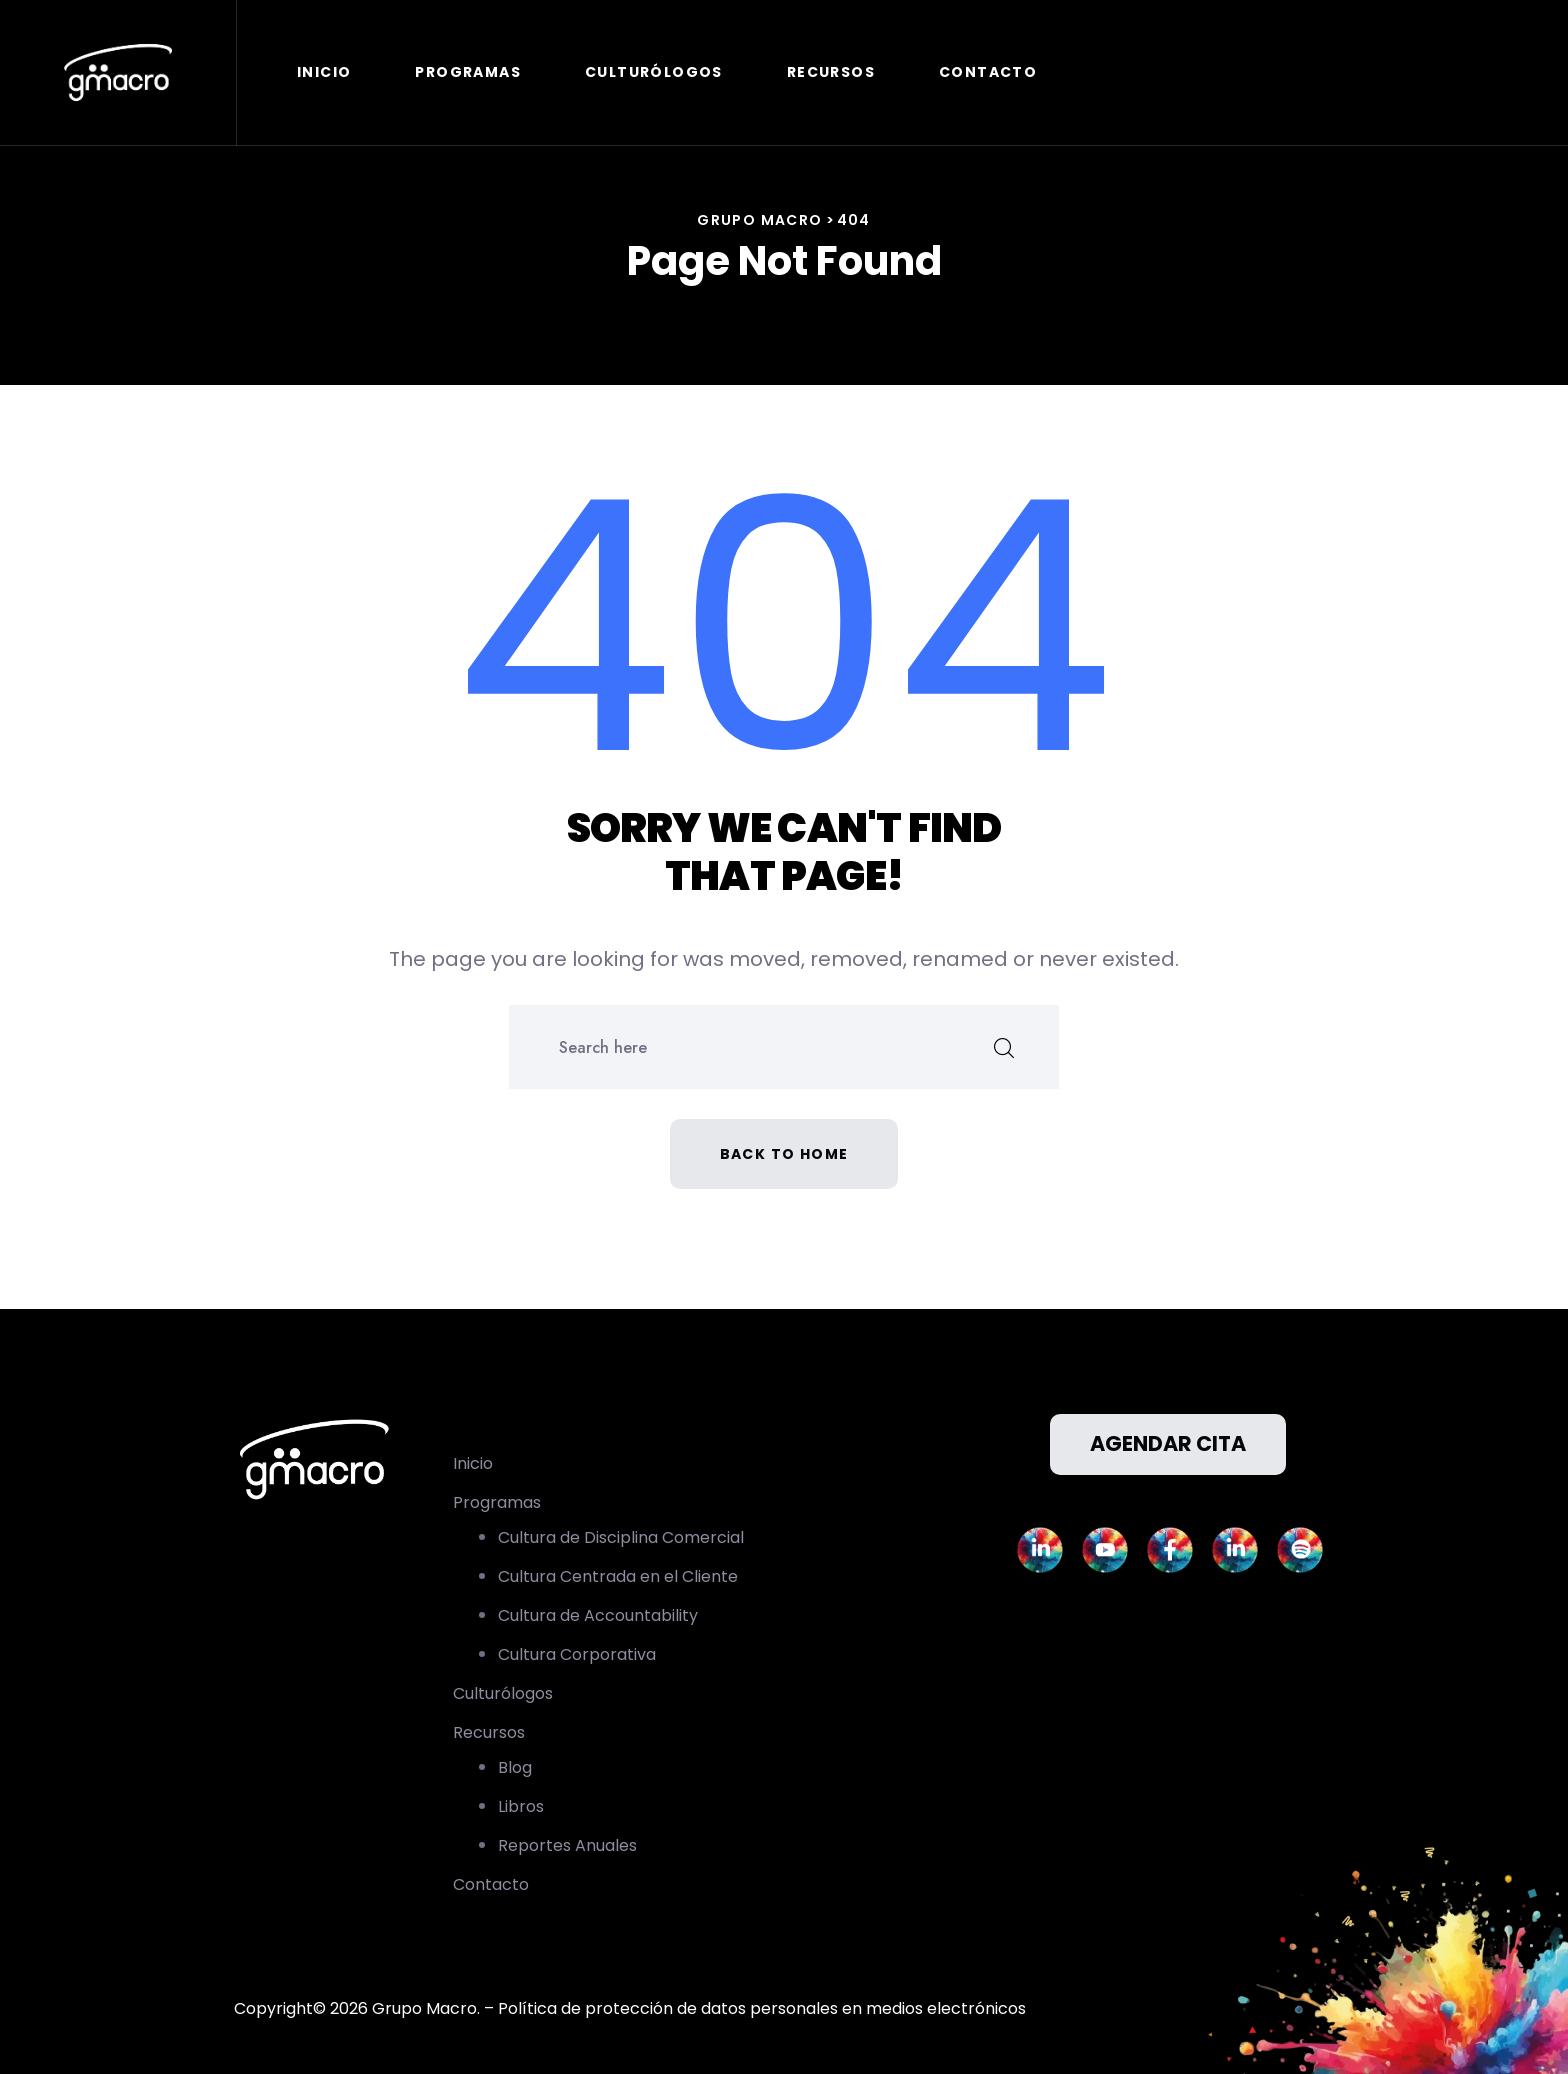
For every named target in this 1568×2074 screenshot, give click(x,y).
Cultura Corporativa (577, 1654)
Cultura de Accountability (598, 1615)
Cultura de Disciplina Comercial (621, 1537)
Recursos (831, 72)
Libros (521, 1806)
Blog (515, 1767)
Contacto (988, 72)
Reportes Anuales (567, 1845)
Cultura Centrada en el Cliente (618, 1576)
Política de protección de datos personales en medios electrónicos (762, 2008)
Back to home (784, 1154)
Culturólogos (654, 72)
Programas (468, 72)
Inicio (324, 72)
